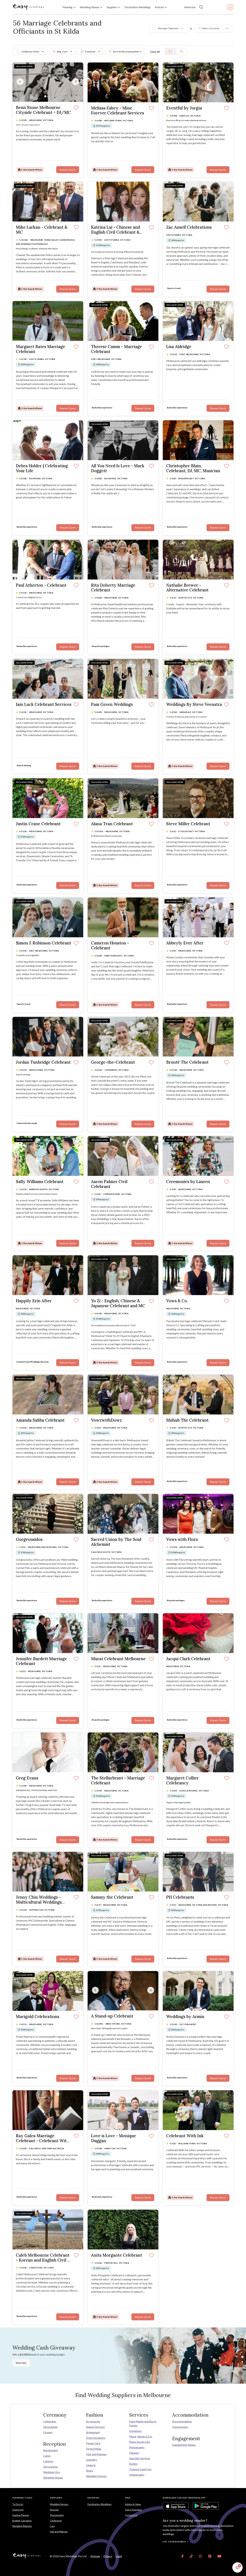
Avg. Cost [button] (60, 51)
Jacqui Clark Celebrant (188, 1658)
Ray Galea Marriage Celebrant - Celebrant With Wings (42, 2138)
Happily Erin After (34, 1301)
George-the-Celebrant (113, 1062)
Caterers (48, 2461)
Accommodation (182, 2421)
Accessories (93, 2421)
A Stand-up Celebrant (112, 2016)
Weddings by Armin (185, 2016)
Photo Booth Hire (139, 2441)
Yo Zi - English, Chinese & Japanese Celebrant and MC (118, 1303)
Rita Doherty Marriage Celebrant (113, 588)
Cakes (47, 2455)
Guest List (18, 2509)
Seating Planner (20, 2515)
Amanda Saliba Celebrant (40, 1420)
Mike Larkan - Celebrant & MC (41, 230)
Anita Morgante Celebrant (116, 2255)
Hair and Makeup (96, 2454)
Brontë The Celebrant (187, 1062)
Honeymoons (180, 2426)
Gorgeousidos (29, 1539)
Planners (134, 2452)
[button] (69, 7)
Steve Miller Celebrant (188, 823)
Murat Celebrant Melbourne (118, 1658)
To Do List (17, 2504)
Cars (52, 2526)
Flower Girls (93, 2443)
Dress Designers (95, 2437)
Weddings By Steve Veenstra (194, 704)
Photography (137, 2447)
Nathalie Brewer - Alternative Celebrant (187, 588)
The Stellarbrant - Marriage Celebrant (118, 1781)
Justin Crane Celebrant (38, 823)
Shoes (89, 2470)
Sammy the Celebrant (112, 1897)
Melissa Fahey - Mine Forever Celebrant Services (117, 111)
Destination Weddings (99, 2504)
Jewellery (91, 2459)
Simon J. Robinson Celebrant (43, 943)
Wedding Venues (53, 2477)
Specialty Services (139, 2458)
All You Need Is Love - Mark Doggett (117, 468)
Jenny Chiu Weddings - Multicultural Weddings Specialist (39, 1900)
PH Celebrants (180, 1897)
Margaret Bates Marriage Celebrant (40, 349)
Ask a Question (133, 2509)
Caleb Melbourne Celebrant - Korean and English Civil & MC (43, 2258)
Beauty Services (95, 2426)
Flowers (48, 2432)
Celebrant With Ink (185, 2135)
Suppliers (56, 2497)
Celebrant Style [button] (27, 51)
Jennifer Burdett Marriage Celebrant (41, 1661)
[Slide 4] (126, 2005)
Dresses (54, 2509)
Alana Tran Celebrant (112, 823)
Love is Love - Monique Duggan (113, 2138)
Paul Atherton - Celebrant (41, 585)
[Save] (76, 585)
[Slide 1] (120, 2005)
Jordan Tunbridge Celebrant (43, 1062)
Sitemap (95, 2556)
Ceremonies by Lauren (188, 1181)
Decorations (50, 2426)
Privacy (107, 2556)
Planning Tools (22, 2497)
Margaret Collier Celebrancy (182, 1781)
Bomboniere (50, 2450)
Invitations (135, 2431)
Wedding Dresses (96, 2476)
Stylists (133, 2463)
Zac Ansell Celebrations (189, 227)
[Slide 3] (124, 2005)
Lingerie (90, 2465)
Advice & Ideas (133, 2504)
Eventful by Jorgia (184, 108)
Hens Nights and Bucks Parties (142, 2423)
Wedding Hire (51, 2472)
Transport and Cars (140, 2469)
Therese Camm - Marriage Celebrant (116, 349)
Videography (136, 2474)
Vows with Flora (182, 1539)
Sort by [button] (124, 51)
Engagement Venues (184, 2444)
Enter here (21, 2362)
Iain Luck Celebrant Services (43, 704)
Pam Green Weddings (112, 704)
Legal (119, 2556)
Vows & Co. (177, 1301)
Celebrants (49, 2421)
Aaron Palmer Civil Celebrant (109, 1184)
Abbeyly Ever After (184, 943)
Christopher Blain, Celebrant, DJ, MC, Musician (193, 468)
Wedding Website (22, 2526)
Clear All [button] (155, 51)
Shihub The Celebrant (187, 1420)
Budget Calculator (22, 2520)
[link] (182, 2556)
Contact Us (131, 2515)
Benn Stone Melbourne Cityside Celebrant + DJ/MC (43, 110)
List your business (176, 2541)
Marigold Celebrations (37, 2016)
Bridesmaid (93, 2432)
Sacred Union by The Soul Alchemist (116, 1542)
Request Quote (68, 646)
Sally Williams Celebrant (40, 1181)
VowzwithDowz (106, 1420)
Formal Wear (93, 2448)
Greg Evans (27, 1778)
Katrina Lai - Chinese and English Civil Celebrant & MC (115, 230)
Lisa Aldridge (178, 346)
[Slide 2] (122, 2005)
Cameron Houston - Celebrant (110, 946)
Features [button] (88, 51)
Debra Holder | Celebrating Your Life (42, 468)
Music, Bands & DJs (140, 2436)
